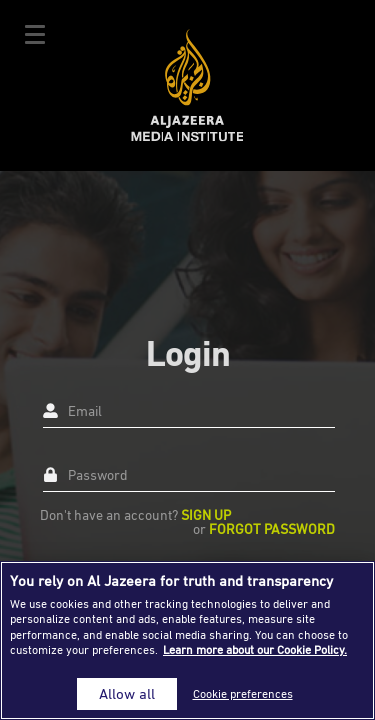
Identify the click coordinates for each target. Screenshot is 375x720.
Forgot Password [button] (272, 528)
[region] (187, 640)
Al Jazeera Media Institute (187, 85)
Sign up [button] (206, 514)
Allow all (127, 693)
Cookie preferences (243, 693)
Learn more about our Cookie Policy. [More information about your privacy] (255, 649)
